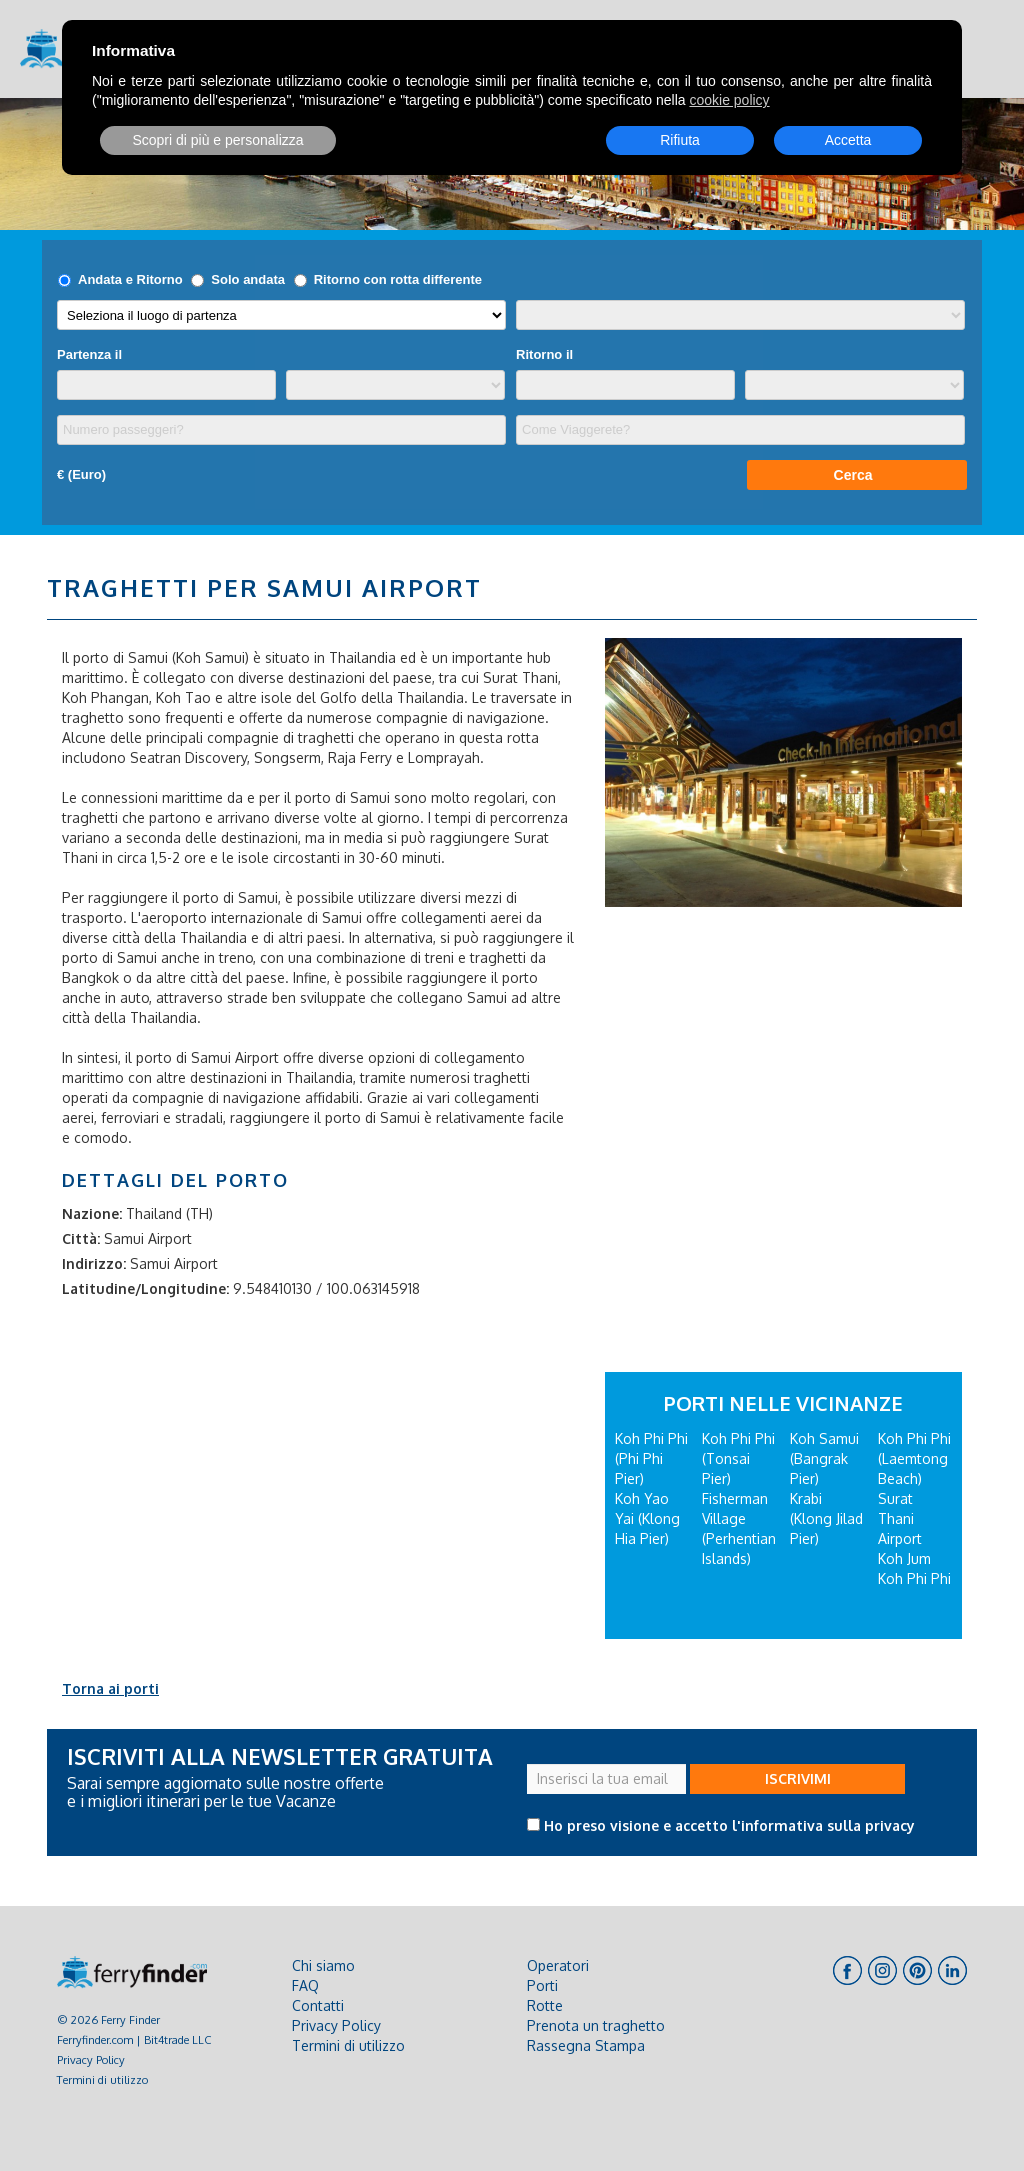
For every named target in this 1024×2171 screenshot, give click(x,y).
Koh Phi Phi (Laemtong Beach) (914, 1458)
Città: (81, 1238)
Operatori (558, 1965)
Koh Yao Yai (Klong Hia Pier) (647, 1518)
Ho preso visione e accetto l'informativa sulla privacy (729, 1825)
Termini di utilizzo (102, 2079)
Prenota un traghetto (596, 2025)
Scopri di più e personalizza (217, 140)
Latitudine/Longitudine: (145, 1288)
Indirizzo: (94, 1263)
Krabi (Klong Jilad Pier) (826, 1518)
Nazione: (92, 1213)
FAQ (305, 1985)
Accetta (848, 140)
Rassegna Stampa (586, 2045)
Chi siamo (323, 1965)
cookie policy (729, 100)
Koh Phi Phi (914, 1578)
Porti (542, 1985)
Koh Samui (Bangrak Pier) (824, 1458)
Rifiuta (680, 140)
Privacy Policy (91, 2059)
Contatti (318, 2005)
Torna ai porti (110, 1688)
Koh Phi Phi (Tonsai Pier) (738, 1458)
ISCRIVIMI (798, 1778)
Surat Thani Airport (900, 1518)
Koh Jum (904, 1558)
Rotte (545, 2005)
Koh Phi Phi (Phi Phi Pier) (651, 1458)
